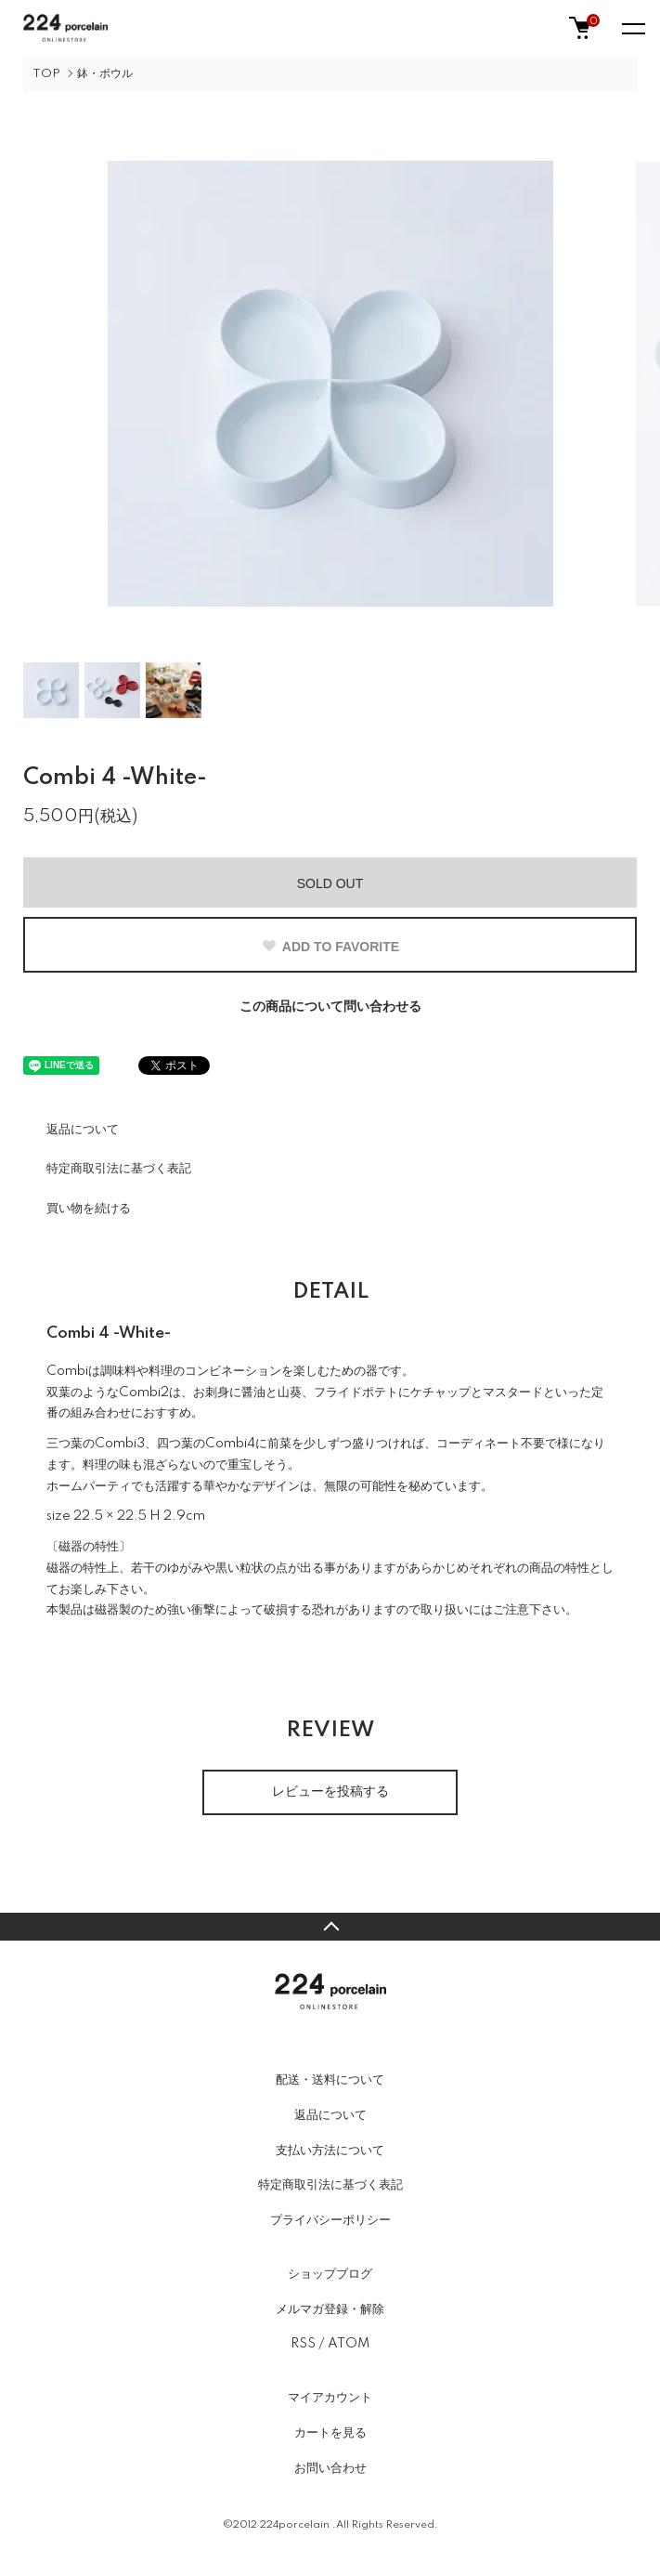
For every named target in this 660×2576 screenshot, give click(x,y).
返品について (82, 1129)
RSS (303, 2343)
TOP (46, 74)
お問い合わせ (330, 2468)
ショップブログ (330, 2274)
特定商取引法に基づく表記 (118, 1168)
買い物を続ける (88, 1208)
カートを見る (330, 2432)
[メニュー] (632, 28)
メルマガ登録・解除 (330, 2309)
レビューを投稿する (330, 1792)
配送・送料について (330, 2079)
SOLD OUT (330, 883)
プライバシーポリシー (330, 2220)
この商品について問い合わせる (330, 1007)
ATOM (348, 2343)
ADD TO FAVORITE (330, 946)
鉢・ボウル (105, 74)
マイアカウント (330, 2397)
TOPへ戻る (330, 1927)
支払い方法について (330, 2150)
